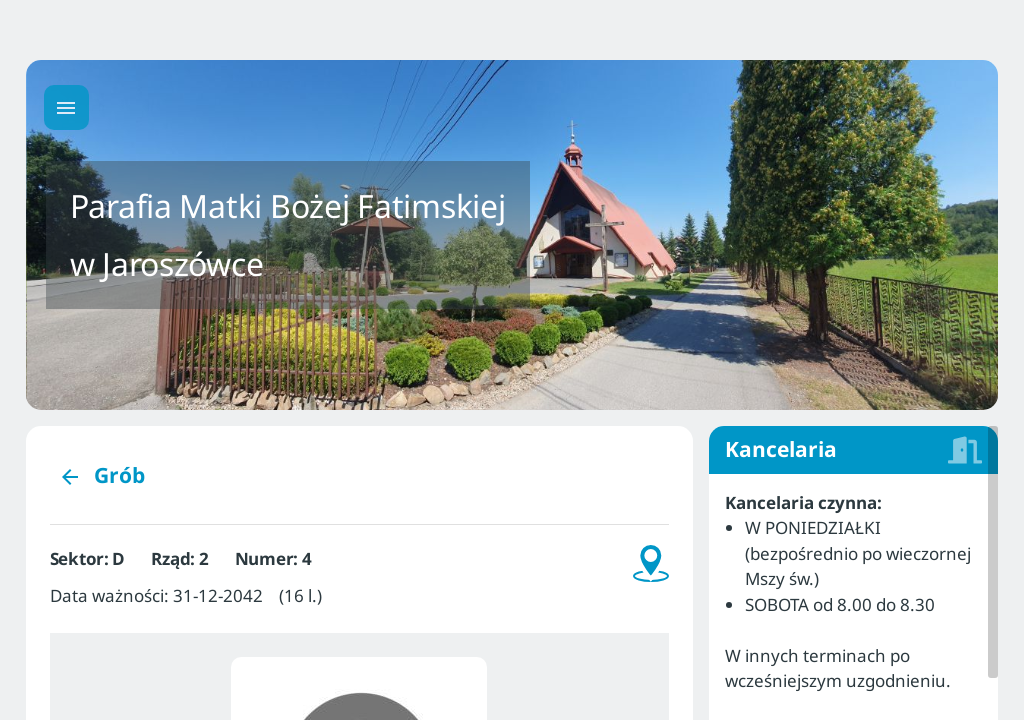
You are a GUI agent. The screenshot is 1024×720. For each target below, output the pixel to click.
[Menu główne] (66, 107)
